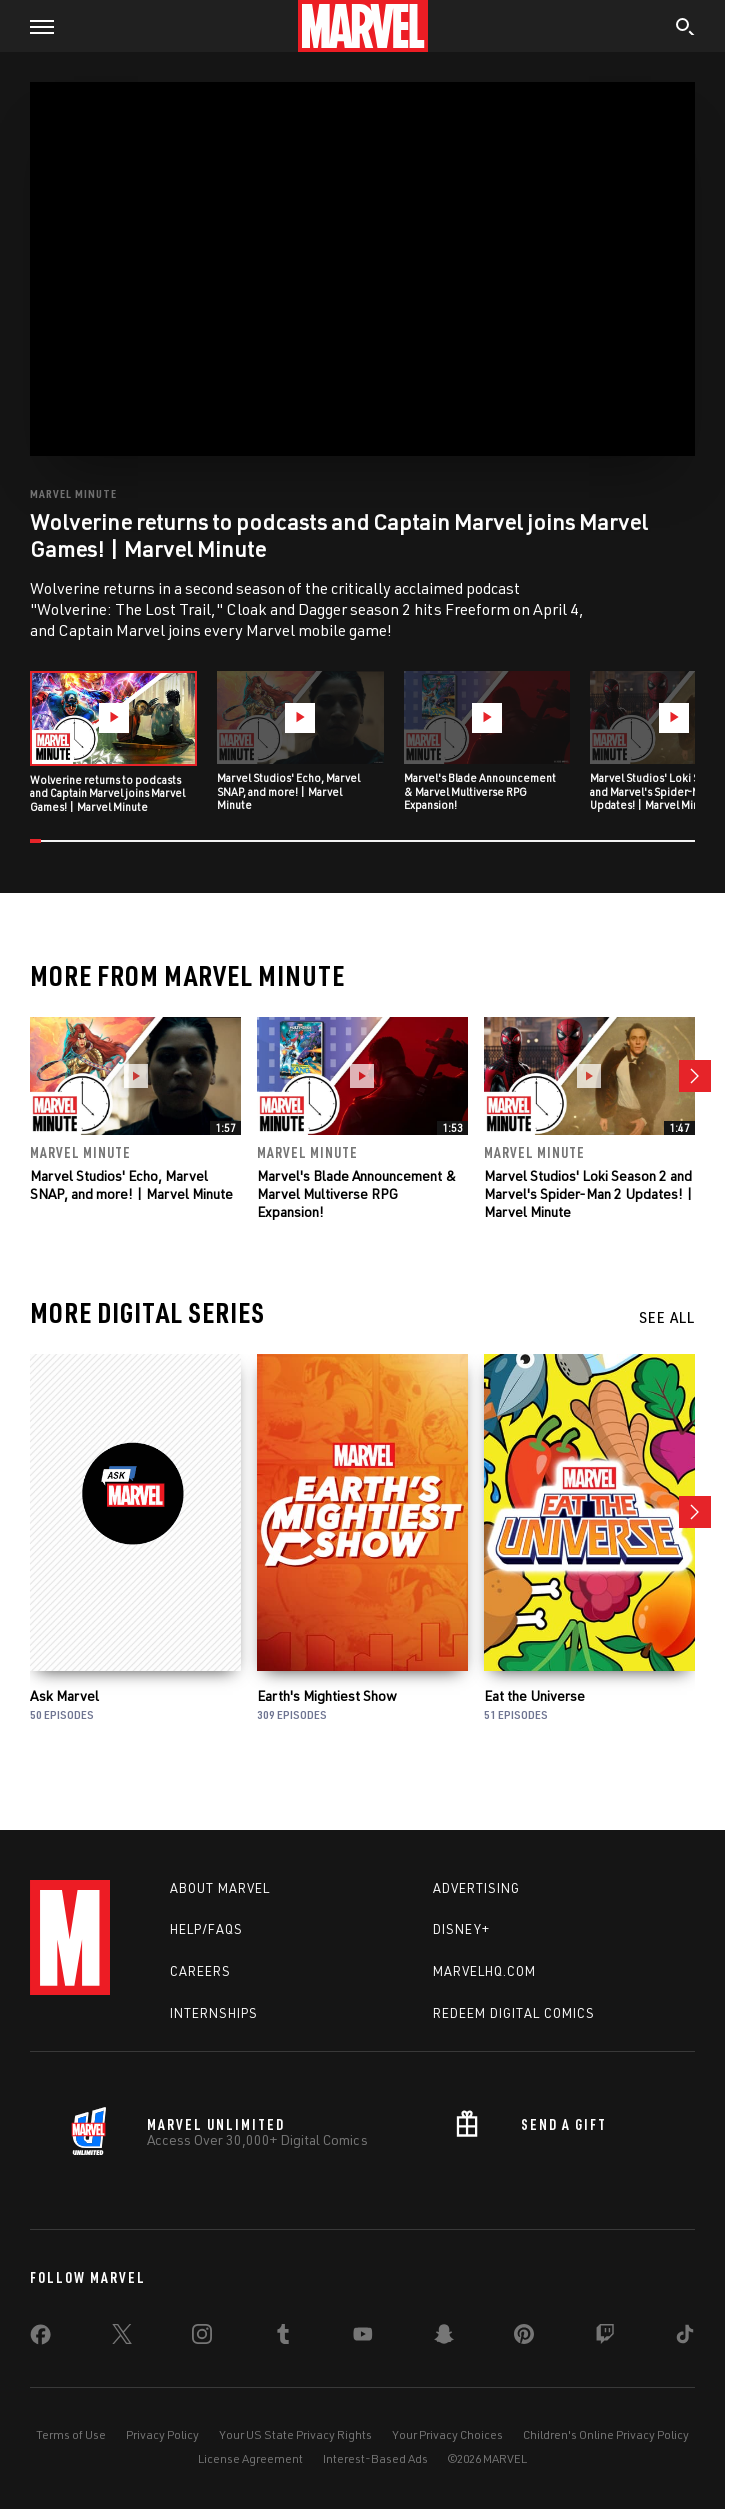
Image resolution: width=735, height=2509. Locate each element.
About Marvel (220, 1888)
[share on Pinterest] (524, 2338)
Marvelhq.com (484, 1971)
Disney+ (461, 1930)
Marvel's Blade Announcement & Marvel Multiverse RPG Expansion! (356, 1193)
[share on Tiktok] (685, 2338)
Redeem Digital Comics (514, 2013)
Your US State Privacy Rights (295, 2434)
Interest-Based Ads (375, 2458)
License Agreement (250, 2458)
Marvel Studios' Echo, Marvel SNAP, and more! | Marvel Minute (131, 1184)
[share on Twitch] (605, 2338)
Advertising (476, 1888)
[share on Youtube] (363, 2338)
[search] (685, 29)
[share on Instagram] (202, 2338)
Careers (200, 1971)
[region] (362, 269)
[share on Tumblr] (283, 2338)
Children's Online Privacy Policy (606, 2434)
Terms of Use (71, 2434)
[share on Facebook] (40, 2339)
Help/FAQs (206, 1930)
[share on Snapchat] (444, 2338)
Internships (214, 2013)
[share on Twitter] (122, 2338)
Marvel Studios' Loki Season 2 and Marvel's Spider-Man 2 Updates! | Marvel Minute (588, 1193)
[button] (34, 26)
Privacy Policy (162, 2434)
